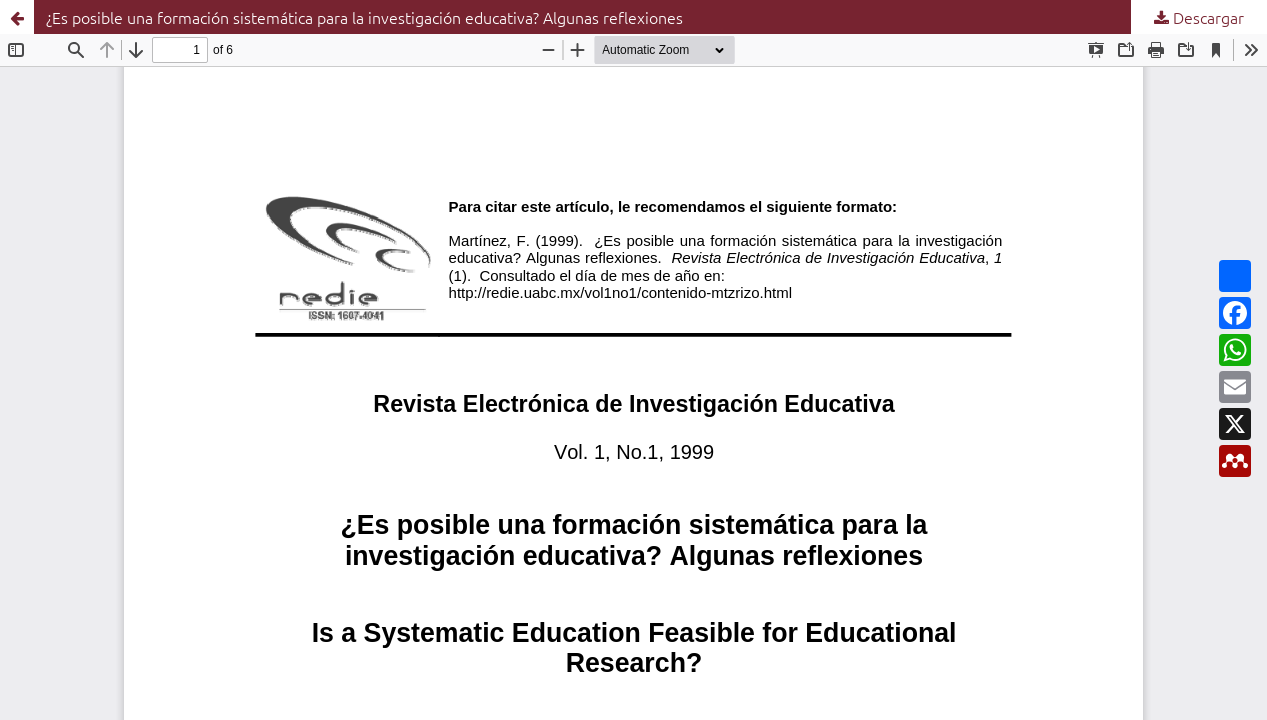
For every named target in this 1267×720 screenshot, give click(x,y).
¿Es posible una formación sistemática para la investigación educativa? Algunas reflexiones (364, 17)
